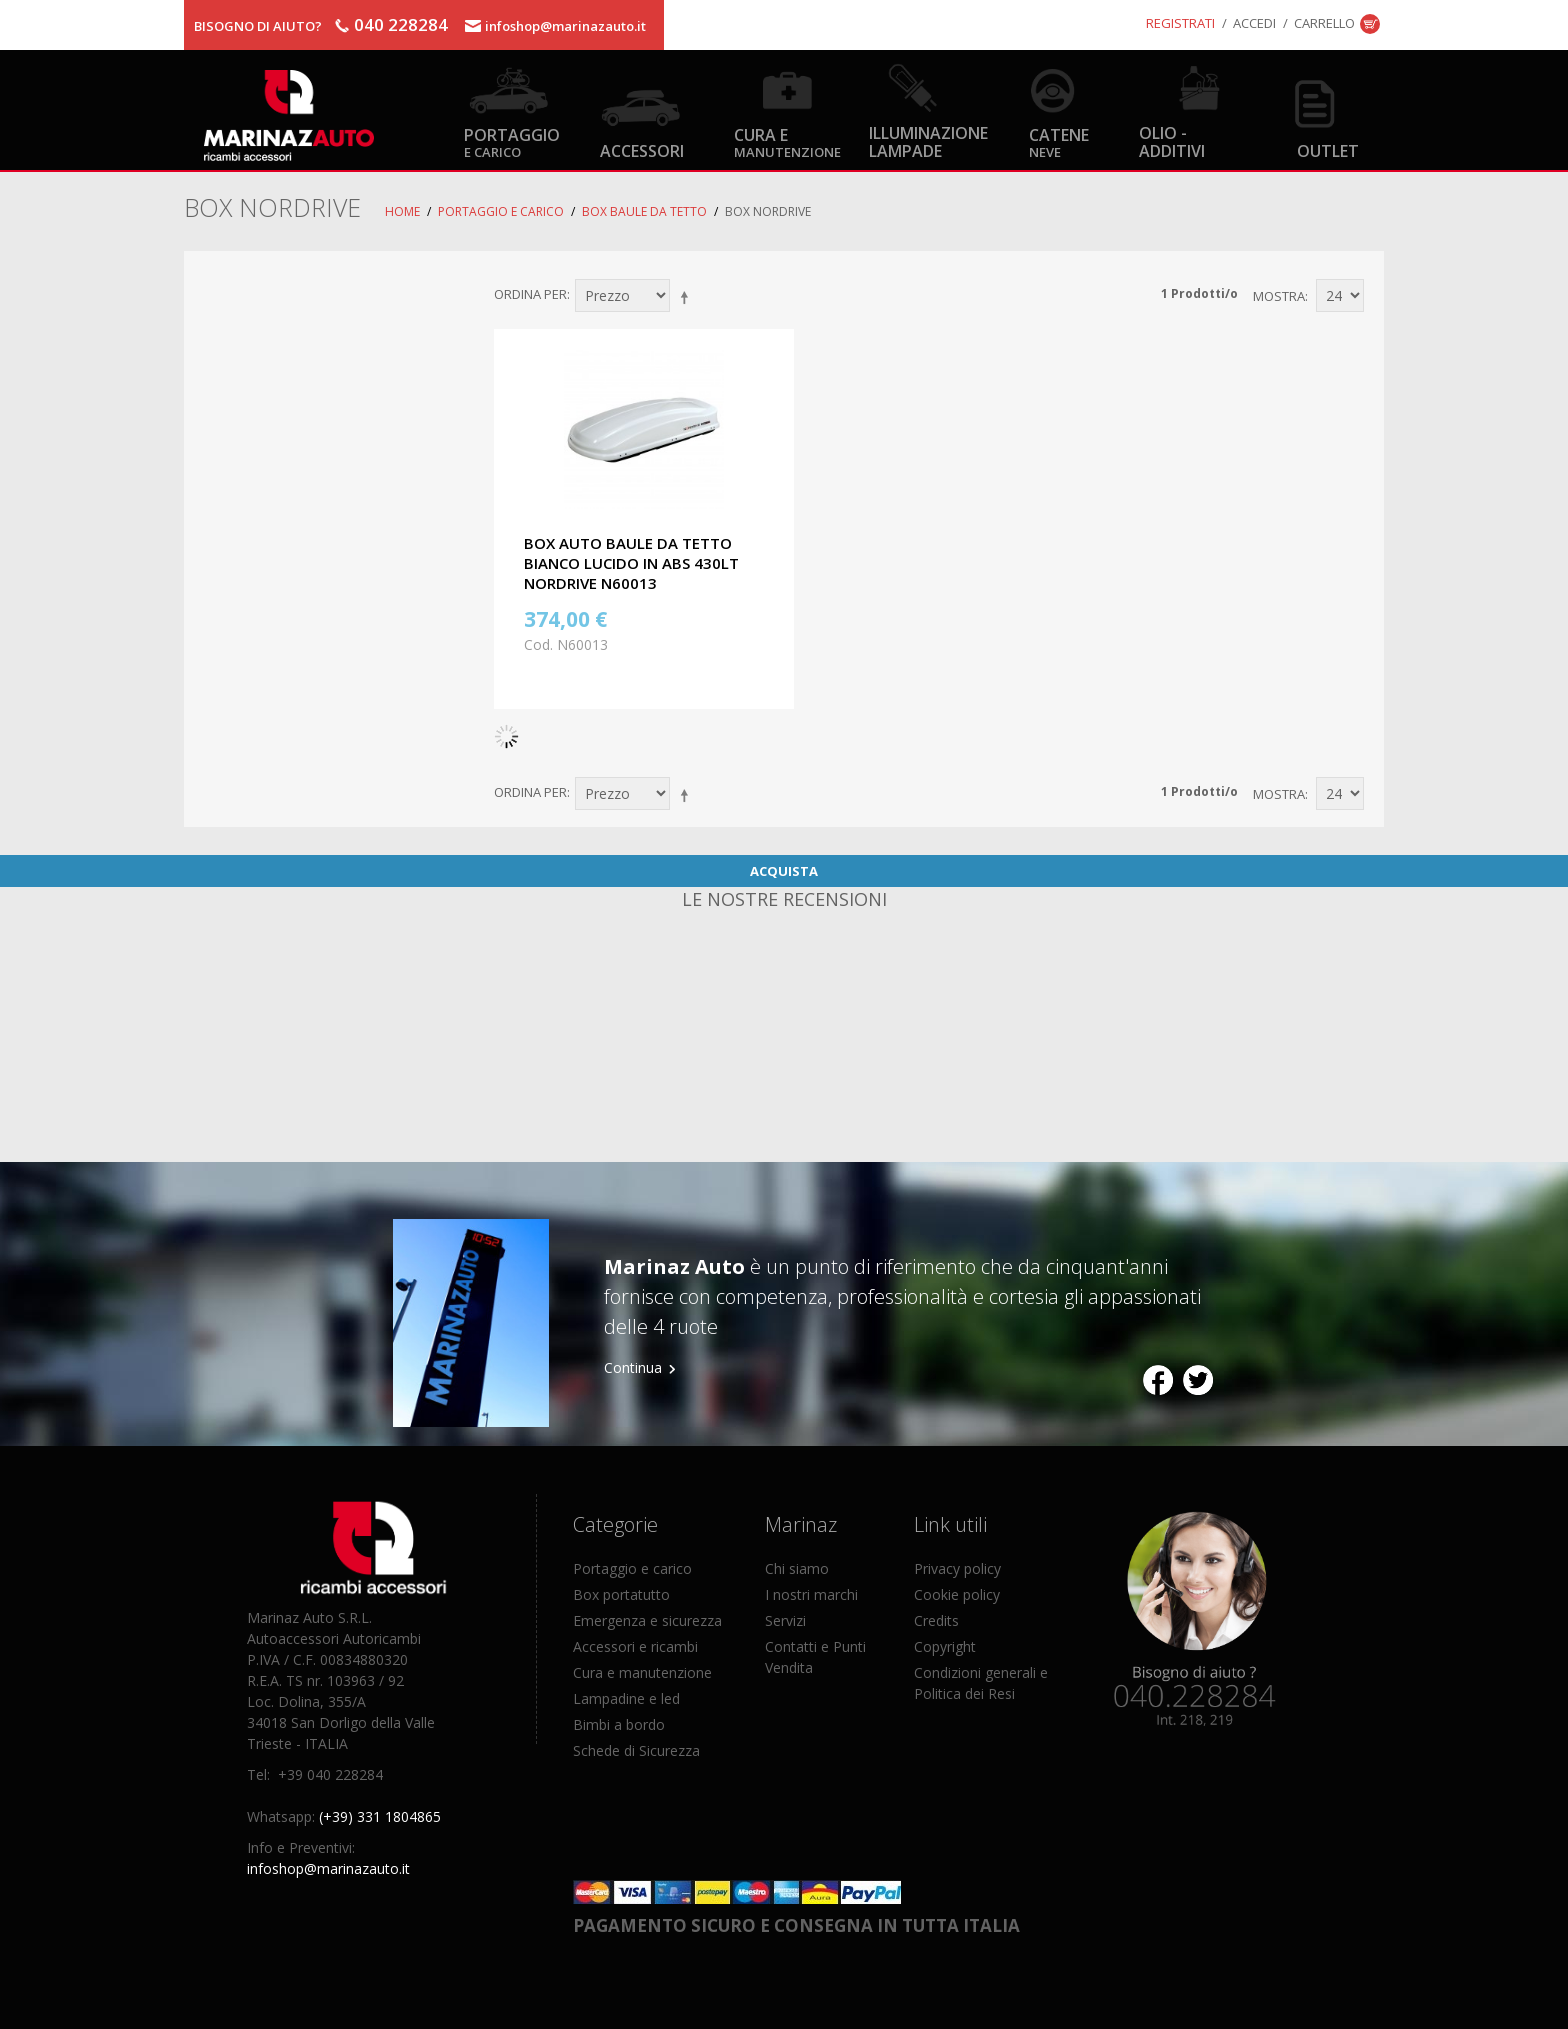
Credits (936, 1620)
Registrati (1180, 23)
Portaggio (512, 141)
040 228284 (401, 24)
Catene (1059, 141)
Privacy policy (957, 1568)
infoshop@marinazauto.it (565, 26)
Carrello (1324, 23)
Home (402, 211)
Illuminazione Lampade (928, 141)
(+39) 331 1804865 (380, 1816)
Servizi (785, 1620)
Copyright (945, 1646)
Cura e (787, 141)
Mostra (1279, 296)
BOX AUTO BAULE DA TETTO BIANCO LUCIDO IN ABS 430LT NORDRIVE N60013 (631, 563)
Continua (633, 1367)
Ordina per (530, 294)
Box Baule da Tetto (644, 211)
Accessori (642, 150)
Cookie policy (957, 1594)
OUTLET (1328, 150)
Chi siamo (797, 1568)
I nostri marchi (811, 1594)
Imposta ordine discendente (688, 297)
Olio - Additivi (1172, 141)
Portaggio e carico (501, 211)
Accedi (1254, 23)
